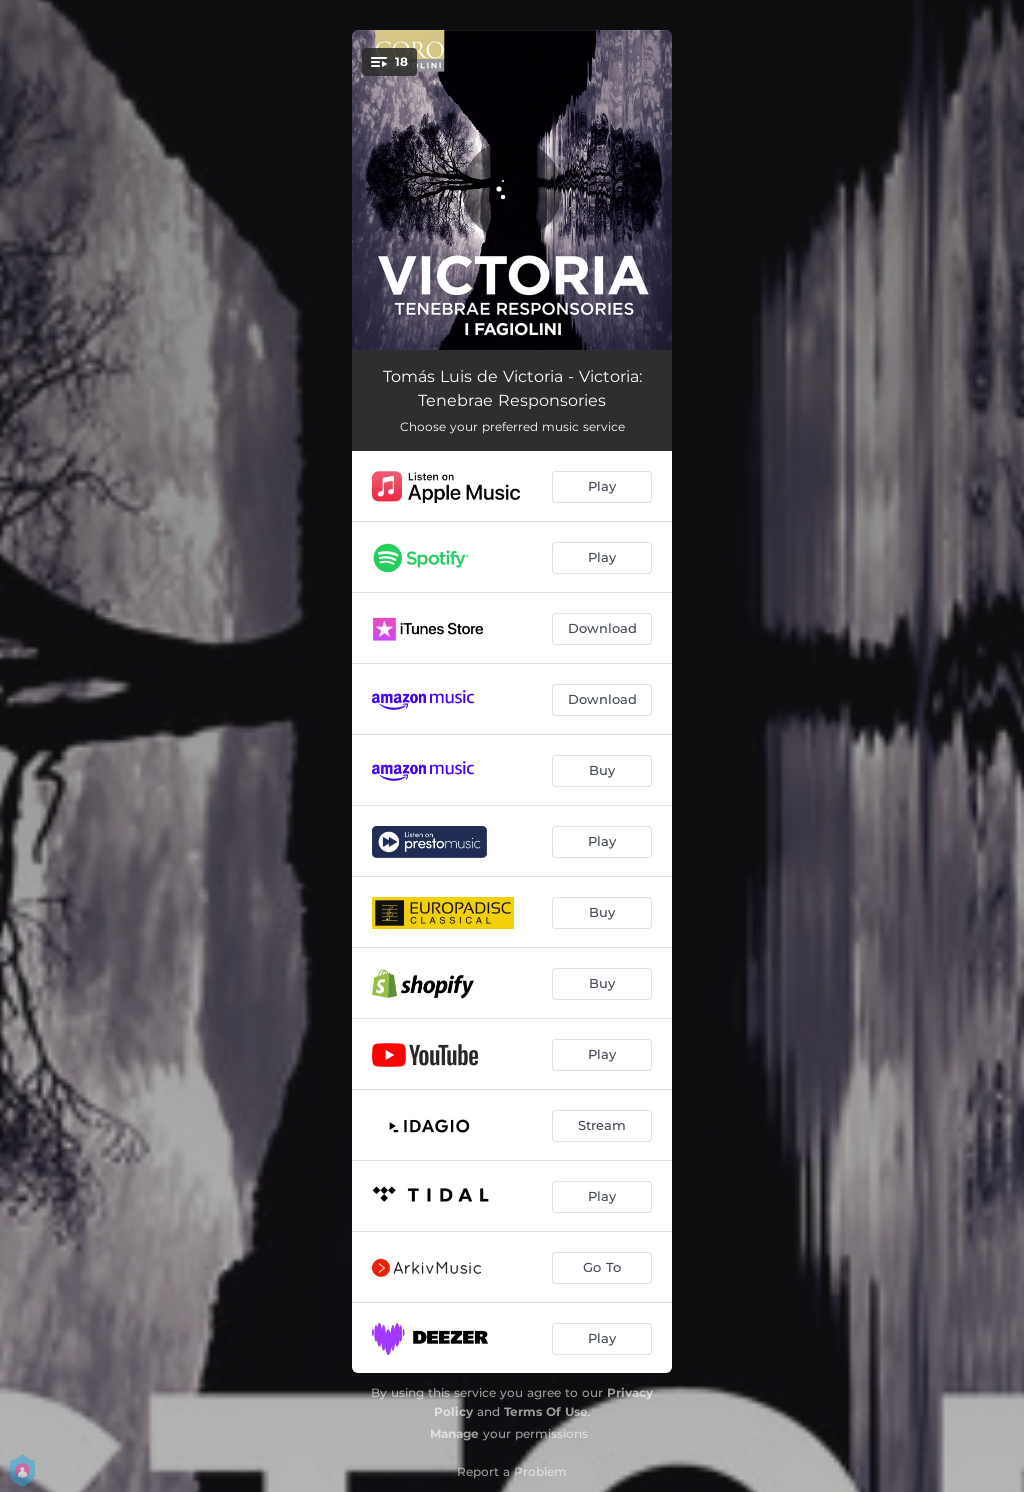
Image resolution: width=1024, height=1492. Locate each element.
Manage (454, 1433)
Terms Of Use (546, 1411)
